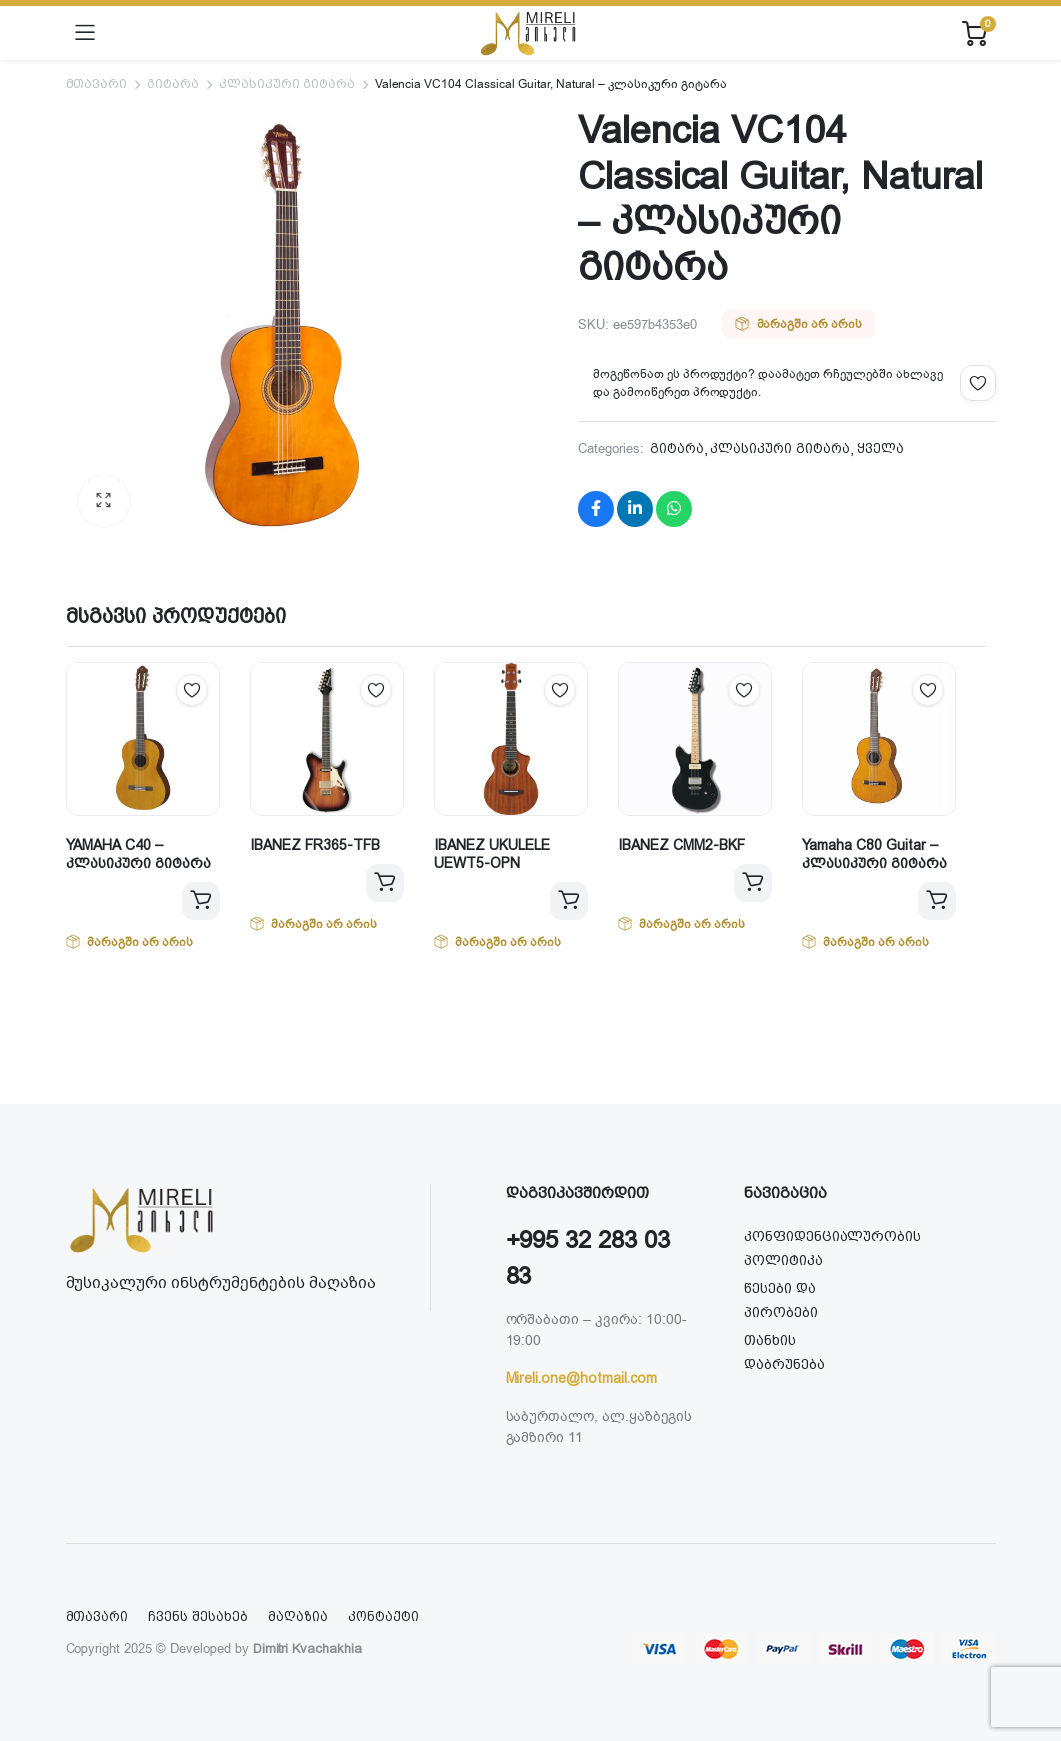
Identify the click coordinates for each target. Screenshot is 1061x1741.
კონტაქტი (383, 1616)
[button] (104, 501)
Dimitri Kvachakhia (307, 1648)
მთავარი (97, 84)
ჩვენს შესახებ (198, 1616)
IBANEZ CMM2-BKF (681, 845)
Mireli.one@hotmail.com (581, 1378)
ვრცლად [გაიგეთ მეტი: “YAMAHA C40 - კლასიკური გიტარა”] (201, 901)
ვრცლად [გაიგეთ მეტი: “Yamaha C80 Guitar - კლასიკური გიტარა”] (937, 901)
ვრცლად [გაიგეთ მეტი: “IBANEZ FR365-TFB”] (385, 883)
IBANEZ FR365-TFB (315, 845)
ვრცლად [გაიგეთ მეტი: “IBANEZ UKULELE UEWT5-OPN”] (569, 901)
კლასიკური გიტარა (287, 84)
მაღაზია (298, 1616)
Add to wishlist (978, 383)
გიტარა (173, 84)
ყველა (880, 448)
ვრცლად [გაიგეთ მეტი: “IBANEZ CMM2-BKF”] (753, 883)
